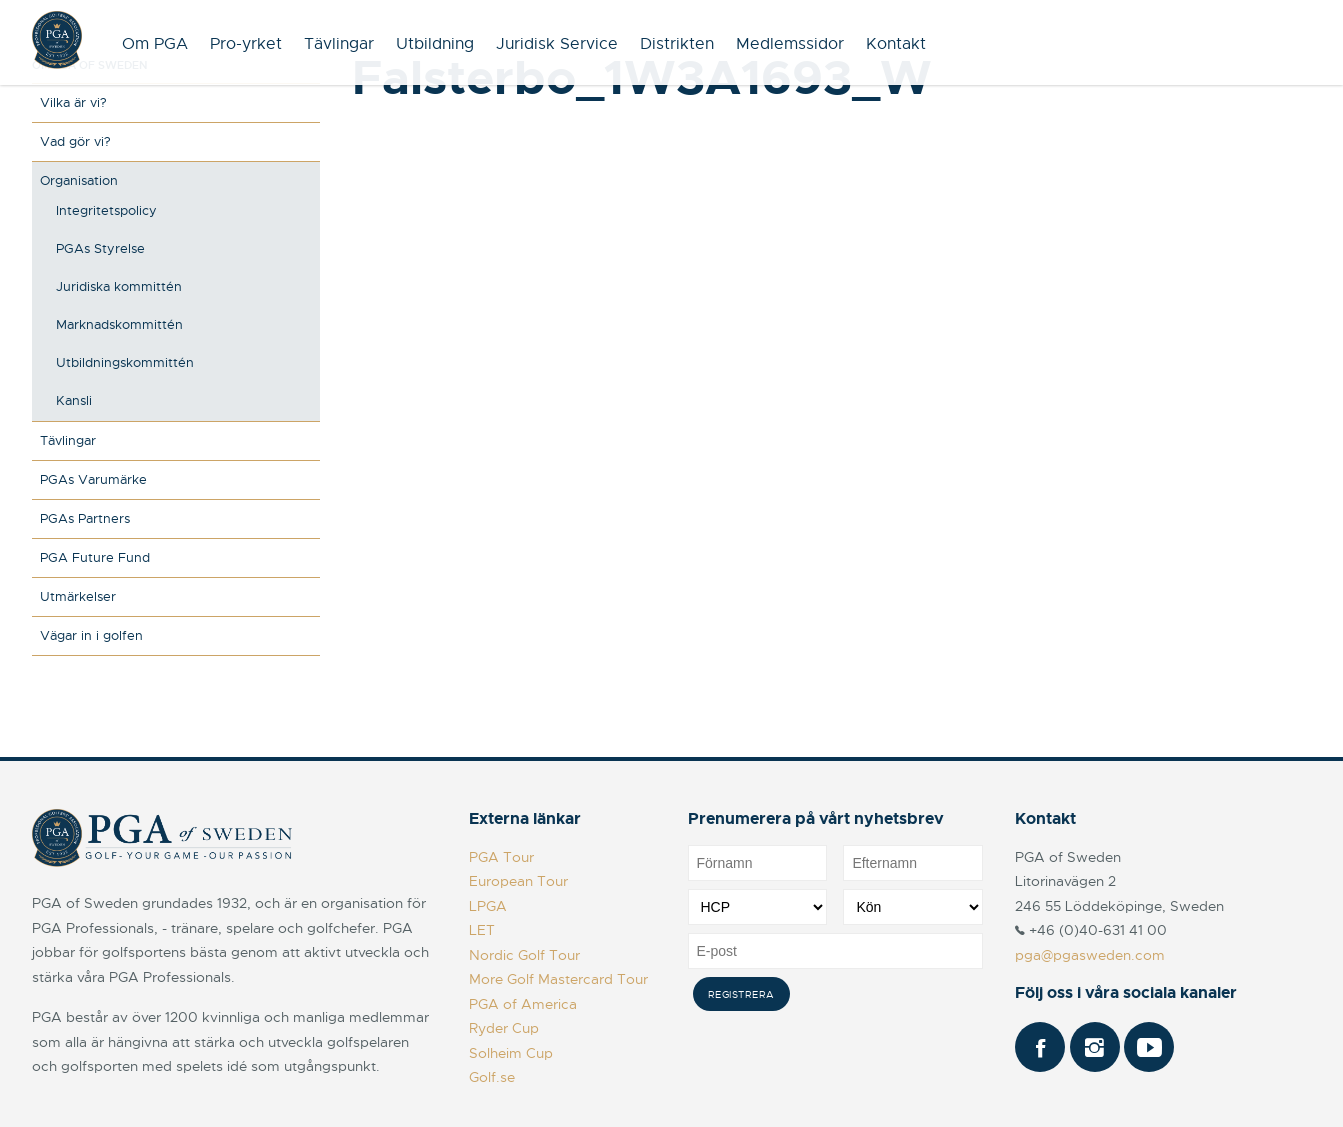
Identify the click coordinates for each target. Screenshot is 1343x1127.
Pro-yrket (246, 44)
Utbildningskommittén (125, 362)
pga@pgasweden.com (1090, 955)
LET (482, 930)
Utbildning (435, 44)
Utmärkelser (78, 596)
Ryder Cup (504, 1028)
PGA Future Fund (95, 557)
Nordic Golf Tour (524, 955)
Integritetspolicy (106, 210)
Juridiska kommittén (119, 286)
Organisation (79, 180)
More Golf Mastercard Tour (558, 979)
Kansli (74, 400)
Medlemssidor (790, 44)
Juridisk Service (557, 44)
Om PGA (155, 44)
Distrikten (677, 44)
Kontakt (896, 44)
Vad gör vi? (75, 141)
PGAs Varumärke (93, 479)
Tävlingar (339, 44)
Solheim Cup (511, 1053)
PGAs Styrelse (100, 248)
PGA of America (523, 1004)
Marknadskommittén (119, 324)
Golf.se (492, 1077)
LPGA (488, 906)
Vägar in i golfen (91, 635)
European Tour (518, 881)
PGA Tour (501, 857)
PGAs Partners (85, 518)
